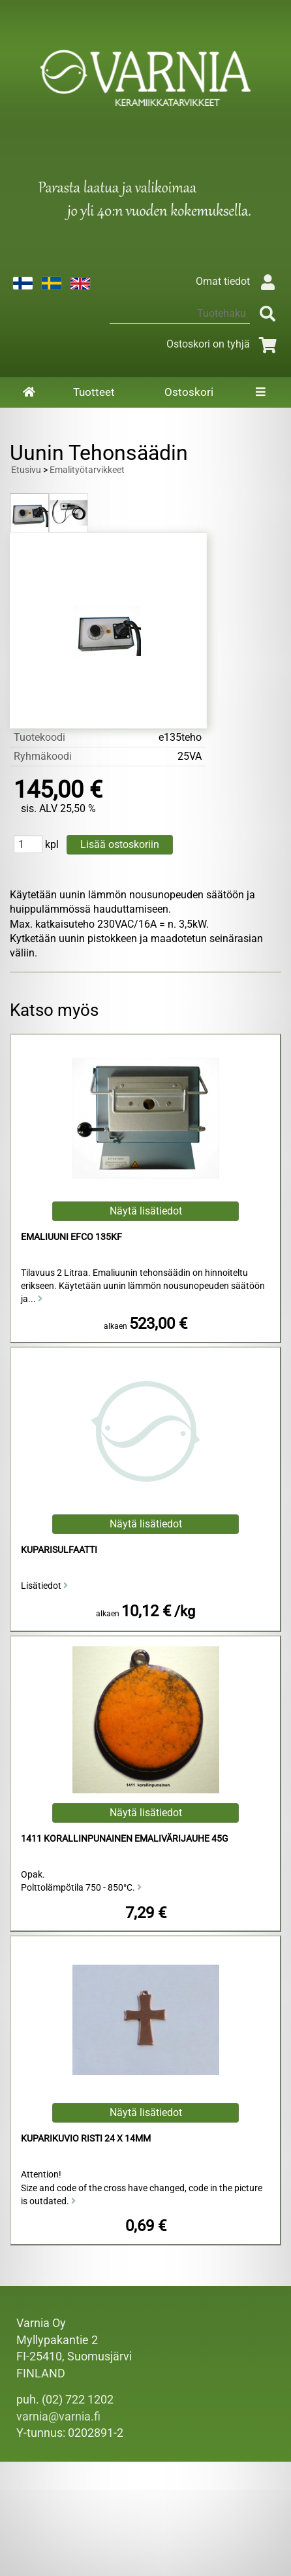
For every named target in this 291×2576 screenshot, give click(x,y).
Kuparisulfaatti (59, 1550)
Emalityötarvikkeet (87, 470)
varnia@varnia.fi (58, 2416)
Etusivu (26, 470)
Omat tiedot (238, 281)
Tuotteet (94, 392)
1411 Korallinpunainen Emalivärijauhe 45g (124, 1838)
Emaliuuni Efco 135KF (71, 1237)
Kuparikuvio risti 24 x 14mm (86, 2138)
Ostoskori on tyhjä (223, 344)
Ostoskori (188, 392)
